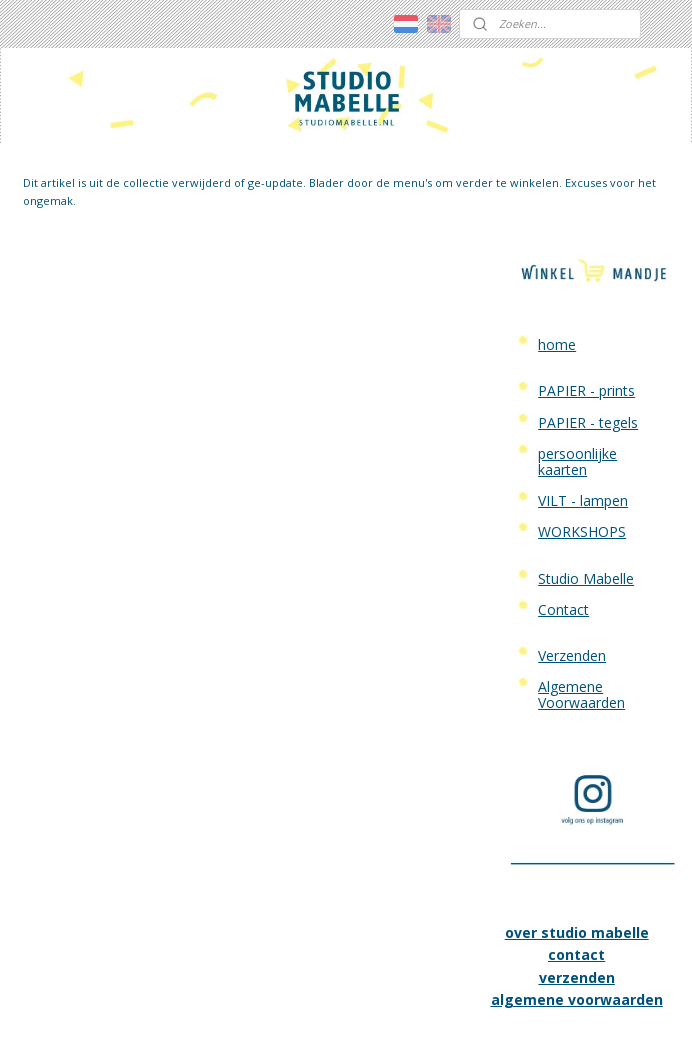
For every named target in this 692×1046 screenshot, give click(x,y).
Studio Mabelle (586, 480)
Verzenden (572, 558)
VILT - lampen (583, 403)
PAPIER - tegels (588, 325)
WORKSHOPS (582, 434)
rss (313, 1009)
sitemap (271, 1009)
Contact (563, 512)
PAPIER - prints (586, 293)
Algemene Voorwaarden (581, 597)
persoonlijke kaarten (577, 364)
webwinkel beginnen (390, 1009)
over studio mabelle (577, 835)
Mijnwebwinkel (564, 1009)
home (557, 247)
